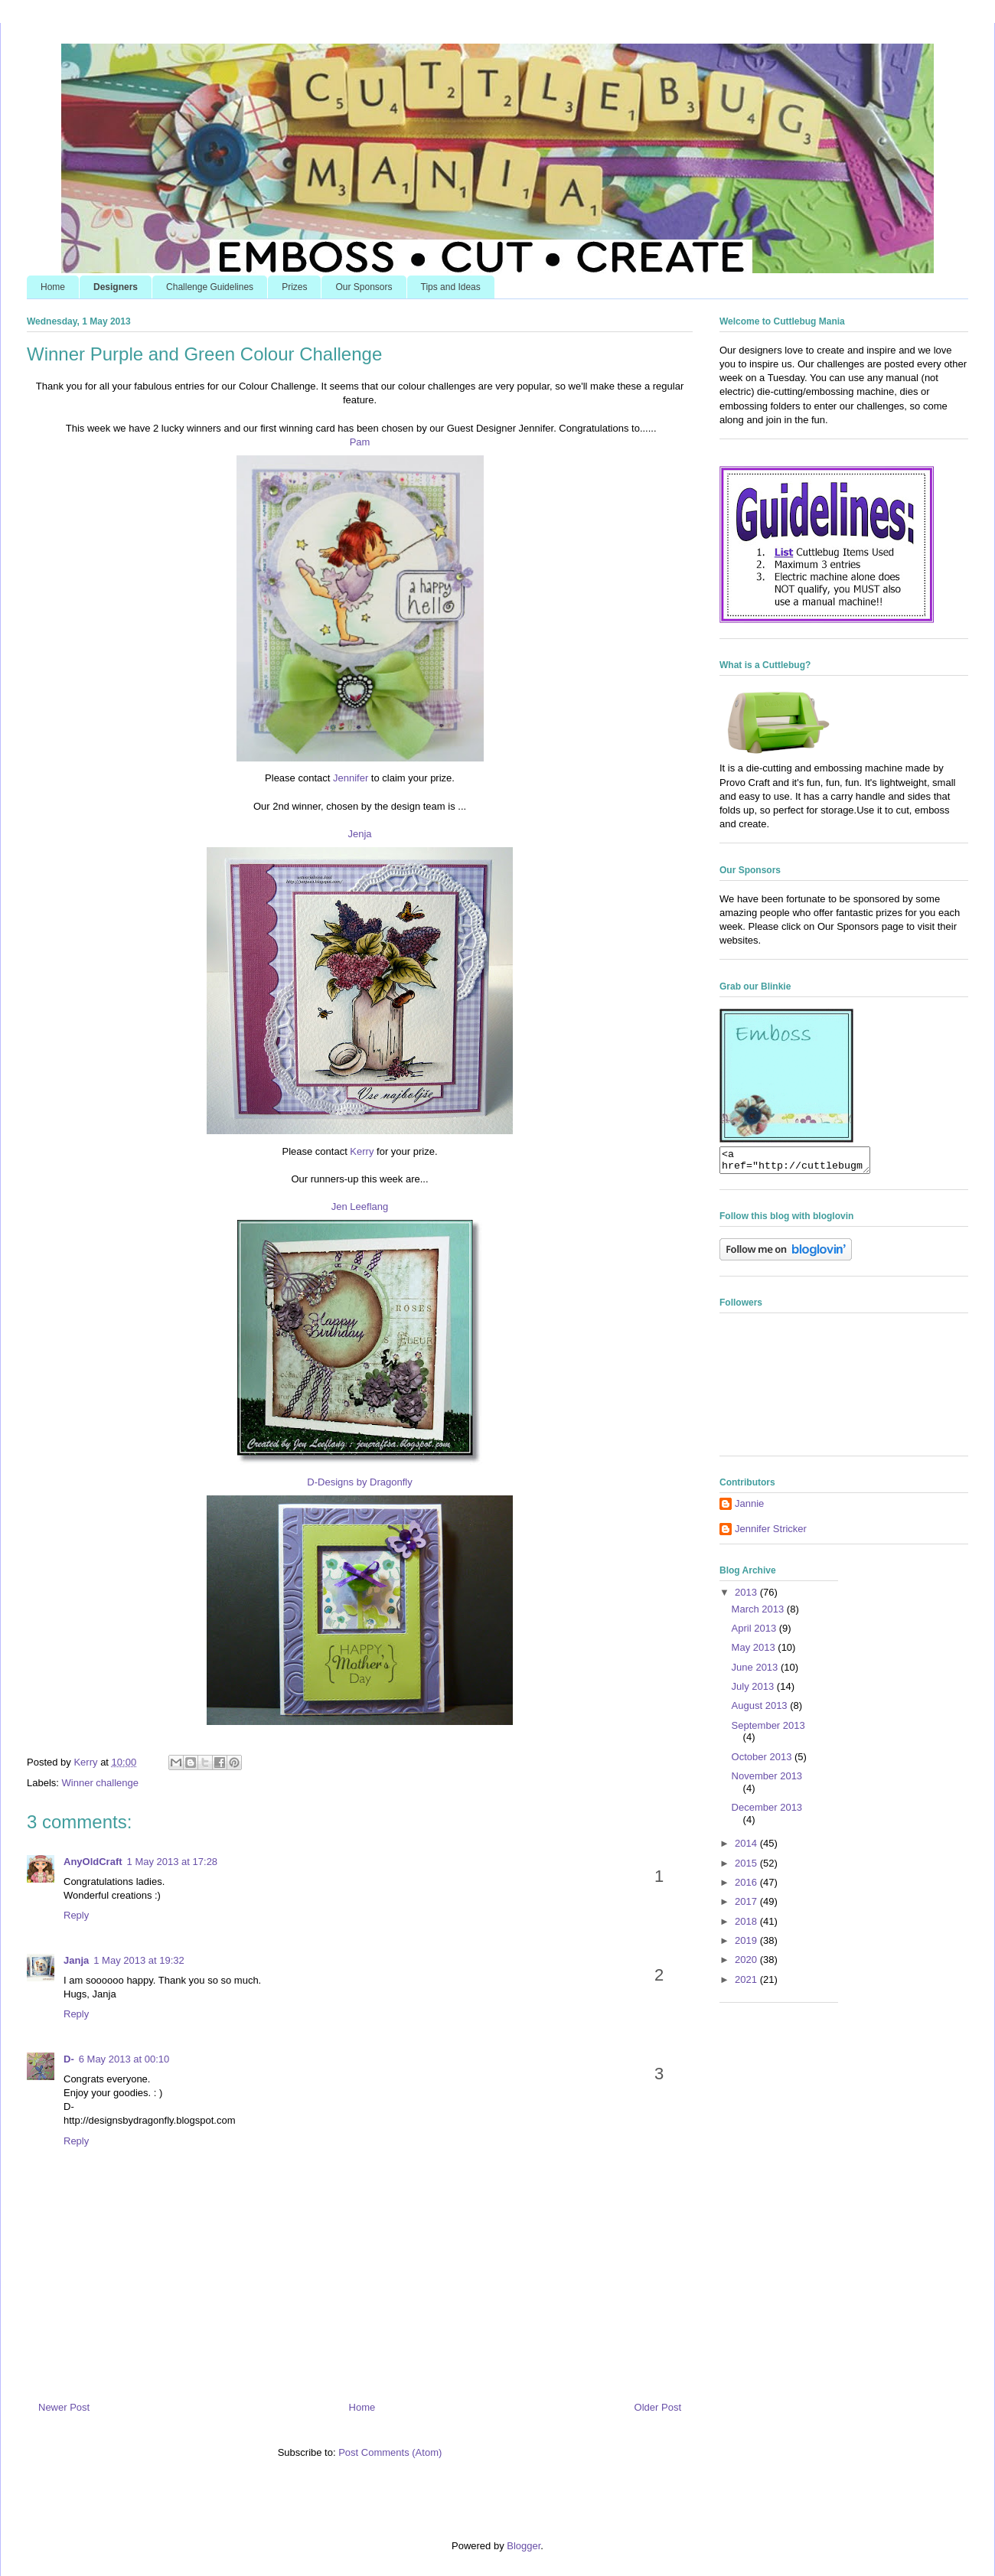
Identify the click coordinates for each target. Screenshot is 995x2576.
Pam (360, 442)
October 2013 (763, 1761)
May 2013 (755, 1652)
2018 (747, 1926)
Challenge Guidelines (209, 287)
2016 (747, 1887)
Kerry (362, 1151)
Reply (76, 1915)
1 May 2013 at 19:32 (138, 1960)
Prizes (294, 287)
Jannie (749, 1508)
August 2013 (761, 1710)
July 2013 (754, 1691)
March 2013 (759, 1613)
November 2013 (767, 1780)
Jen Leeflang (359, 1206)
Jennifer (350, 778)
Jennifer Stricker (771, 1533)
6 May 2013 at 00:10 (124, 2059)
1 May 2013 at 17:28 (172, 1861)
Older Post (658, 2407)
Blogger (523, 2546)
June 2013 (756, 1672)
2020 (747, 1964)
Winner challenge (100, 1783)
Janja (76, 1960)
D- (69, 2059)
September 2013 (768, 1730)
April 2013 (755, 1633)
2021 (747, 1984)
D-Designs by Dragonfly (359, 1482)
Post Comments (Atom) (390, 2452)
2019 (747, 1945)
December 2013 (767, 1812)
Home (53, 287)
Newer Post (64, 2407)
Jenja (359, 834)
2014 (747, 1848)
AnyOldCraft (93, 1861)
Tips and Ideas (451, 287)
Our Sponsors (363, 287)
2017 (747, 1906)
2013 (747, 1597)
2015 (747, 1867)
